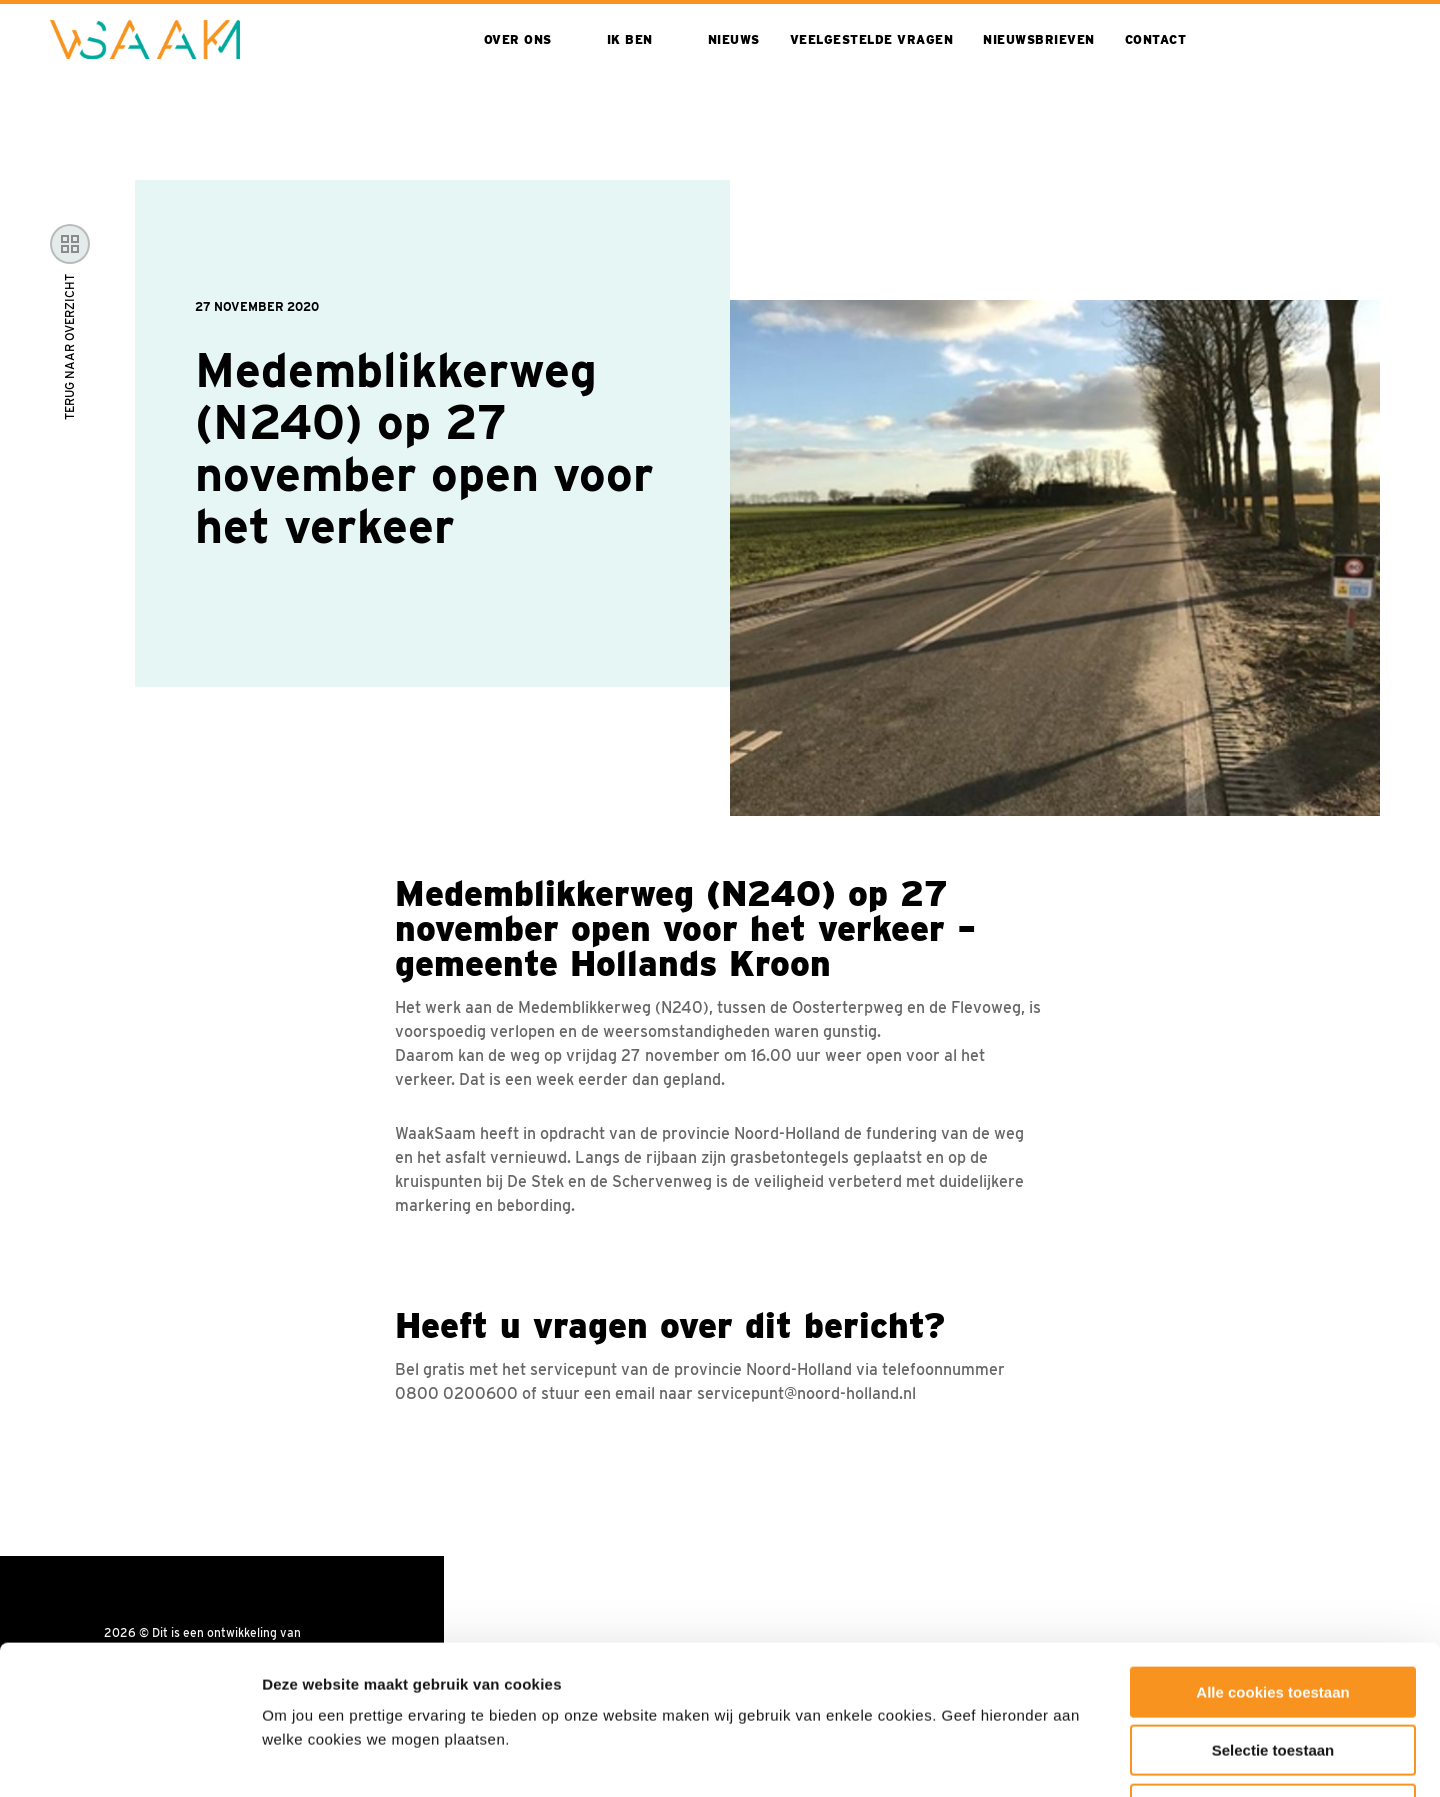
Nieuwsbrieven (1039, 39)
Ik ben (630, 39)
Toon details (1077, 1757)
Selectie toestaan (1273, 1611)
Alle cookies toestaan (1272, 1552)
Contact (1156, 39)
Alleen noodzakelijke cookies (1273, 1669)
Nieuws (734, 39)
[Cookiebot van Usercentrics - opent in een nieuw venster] (129, 1758)
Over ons (518, 39)
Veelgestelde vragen (872, 39)
